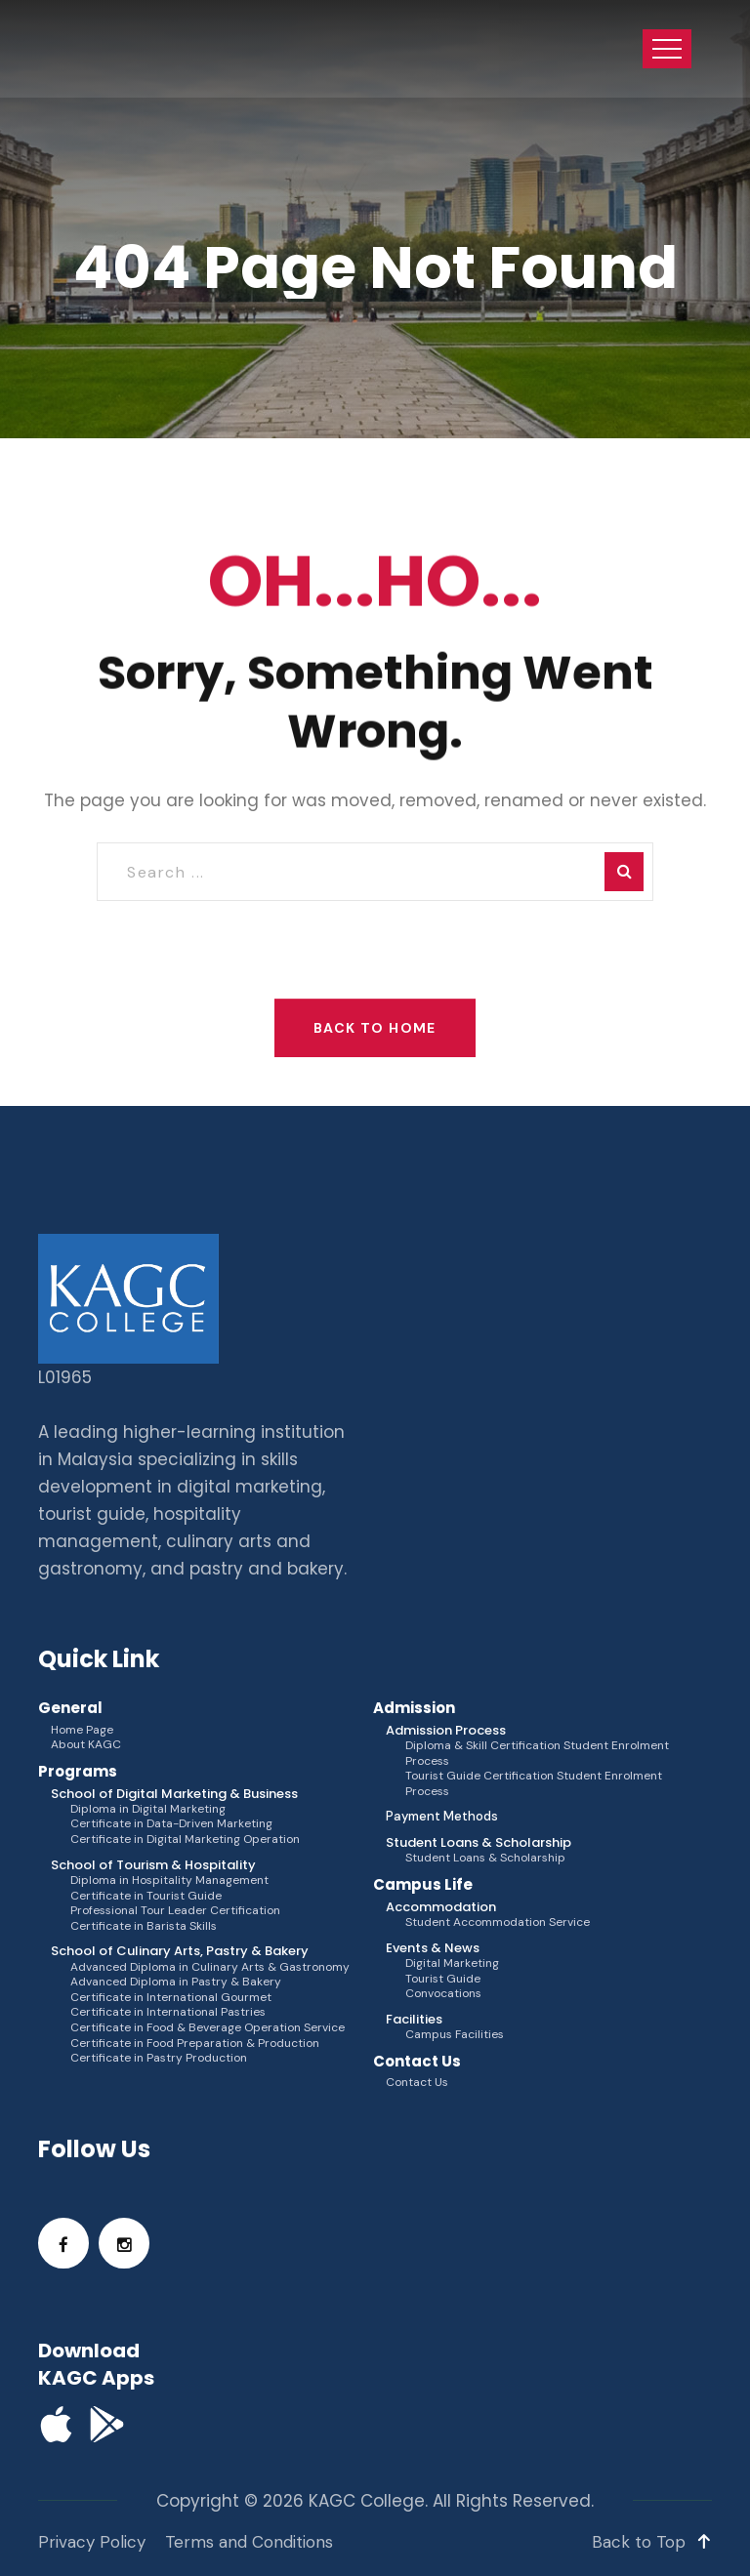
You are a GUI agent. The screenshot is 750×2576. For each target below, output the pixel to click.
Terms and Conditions (249, 2542)
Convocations (443, 1993)
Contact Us (417, 2082)
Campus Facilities (454, 2034)
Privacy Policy (92, 2542)
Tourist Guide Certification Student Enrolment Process (533, 1784)
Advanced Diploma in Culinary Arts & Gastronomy (210, 1967)
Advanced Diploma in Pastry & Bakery (175, 1982)
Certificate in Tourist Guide (146, 1896)
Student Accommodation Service (497, 1922)
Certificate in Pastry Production (158, 2058)
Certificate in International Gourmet (170, 1997)
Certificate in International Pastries (168, 2012)
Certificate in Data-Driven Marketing (171, 1824)
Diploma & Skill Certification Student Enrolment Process (537, 1753)
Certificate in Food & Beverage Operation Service (207, 2028)
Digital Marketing (452, 1963)
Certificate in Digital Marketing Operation (185, 1839)
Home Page (82, 1730)
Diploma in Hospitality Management (169, 1880)
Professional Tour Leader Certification (175, 1910)
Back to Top (652, 2542)
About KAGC (86, 1745)
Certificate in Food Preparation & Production (194, 2043)
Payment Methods (442, 1816)
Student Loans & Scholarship (485, 1858)
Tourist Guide (442, 1979)
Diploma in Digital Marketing (148, 1809)
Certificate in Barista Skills (143, 1926)
